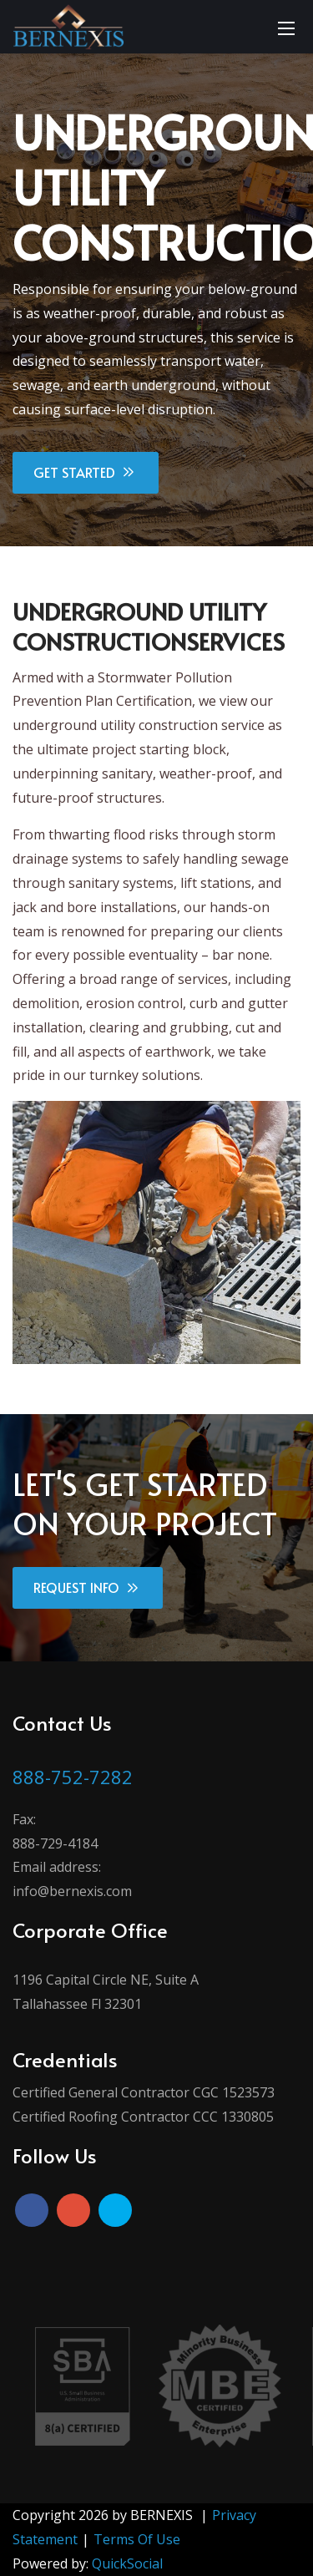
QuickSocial (127, 2563)
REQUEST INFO (87, 1587)
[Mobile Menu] (286, 27)
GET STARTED (85, 471)
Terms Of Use (136, 2539)
